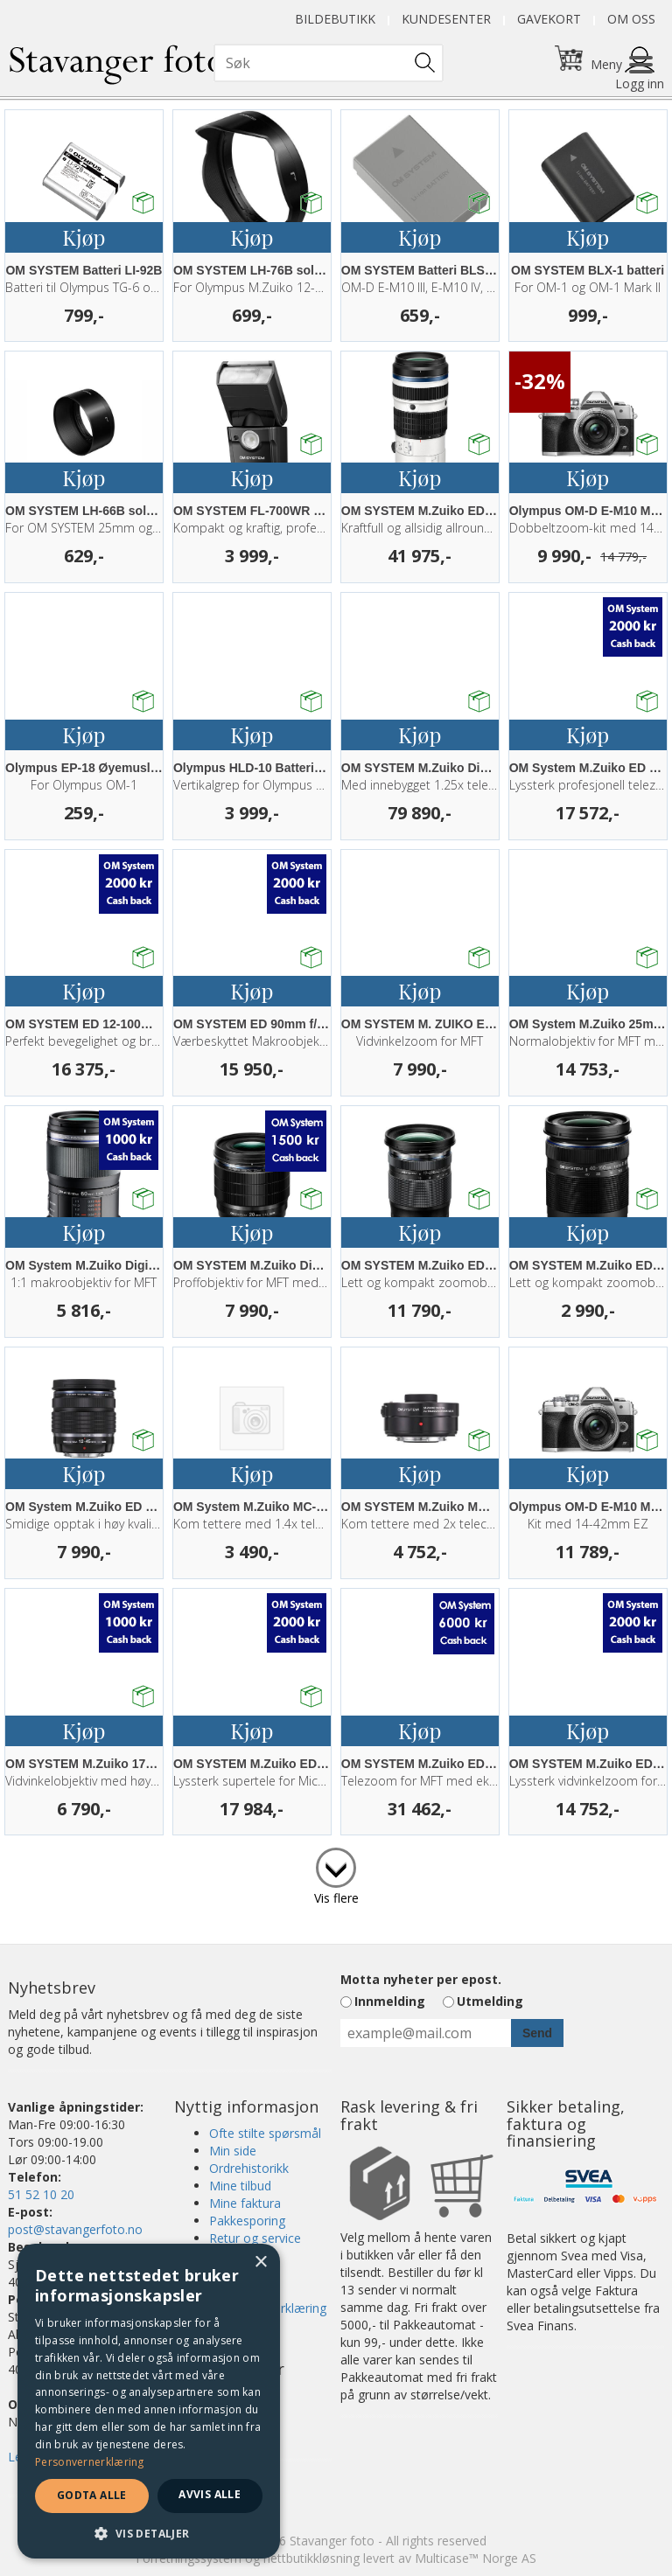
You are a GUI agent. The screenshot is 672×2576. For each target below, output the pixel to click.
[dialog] (149, 2401)
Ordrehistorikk (249, 2168)
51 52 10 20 (41, 2194)
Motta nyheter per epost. (420, 1979)
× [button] (260, 2262)
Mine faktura (245, 2203)
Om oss (631, 18)
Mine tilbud (240, 2185)
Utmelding (490, 2001)
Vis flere (336, 1898)
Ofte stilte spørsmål (265, 2133)
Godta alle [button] (92, 2495)
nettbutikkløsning (311, 2558)
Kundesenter (446, 18)
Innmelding (389, 2001)
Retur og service (255, 2238)
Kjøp (83, 237)
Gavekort (549, 18)
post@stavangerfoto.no (75, 2229)
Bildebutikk (335, 18)
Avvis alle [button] (209, 2494)
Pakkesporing (247, 2220)
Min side (232, 2150)
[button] (148, 2532)
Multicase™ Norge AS (475, 2558)
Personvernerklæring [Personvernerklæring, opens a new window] (89, 2461)
